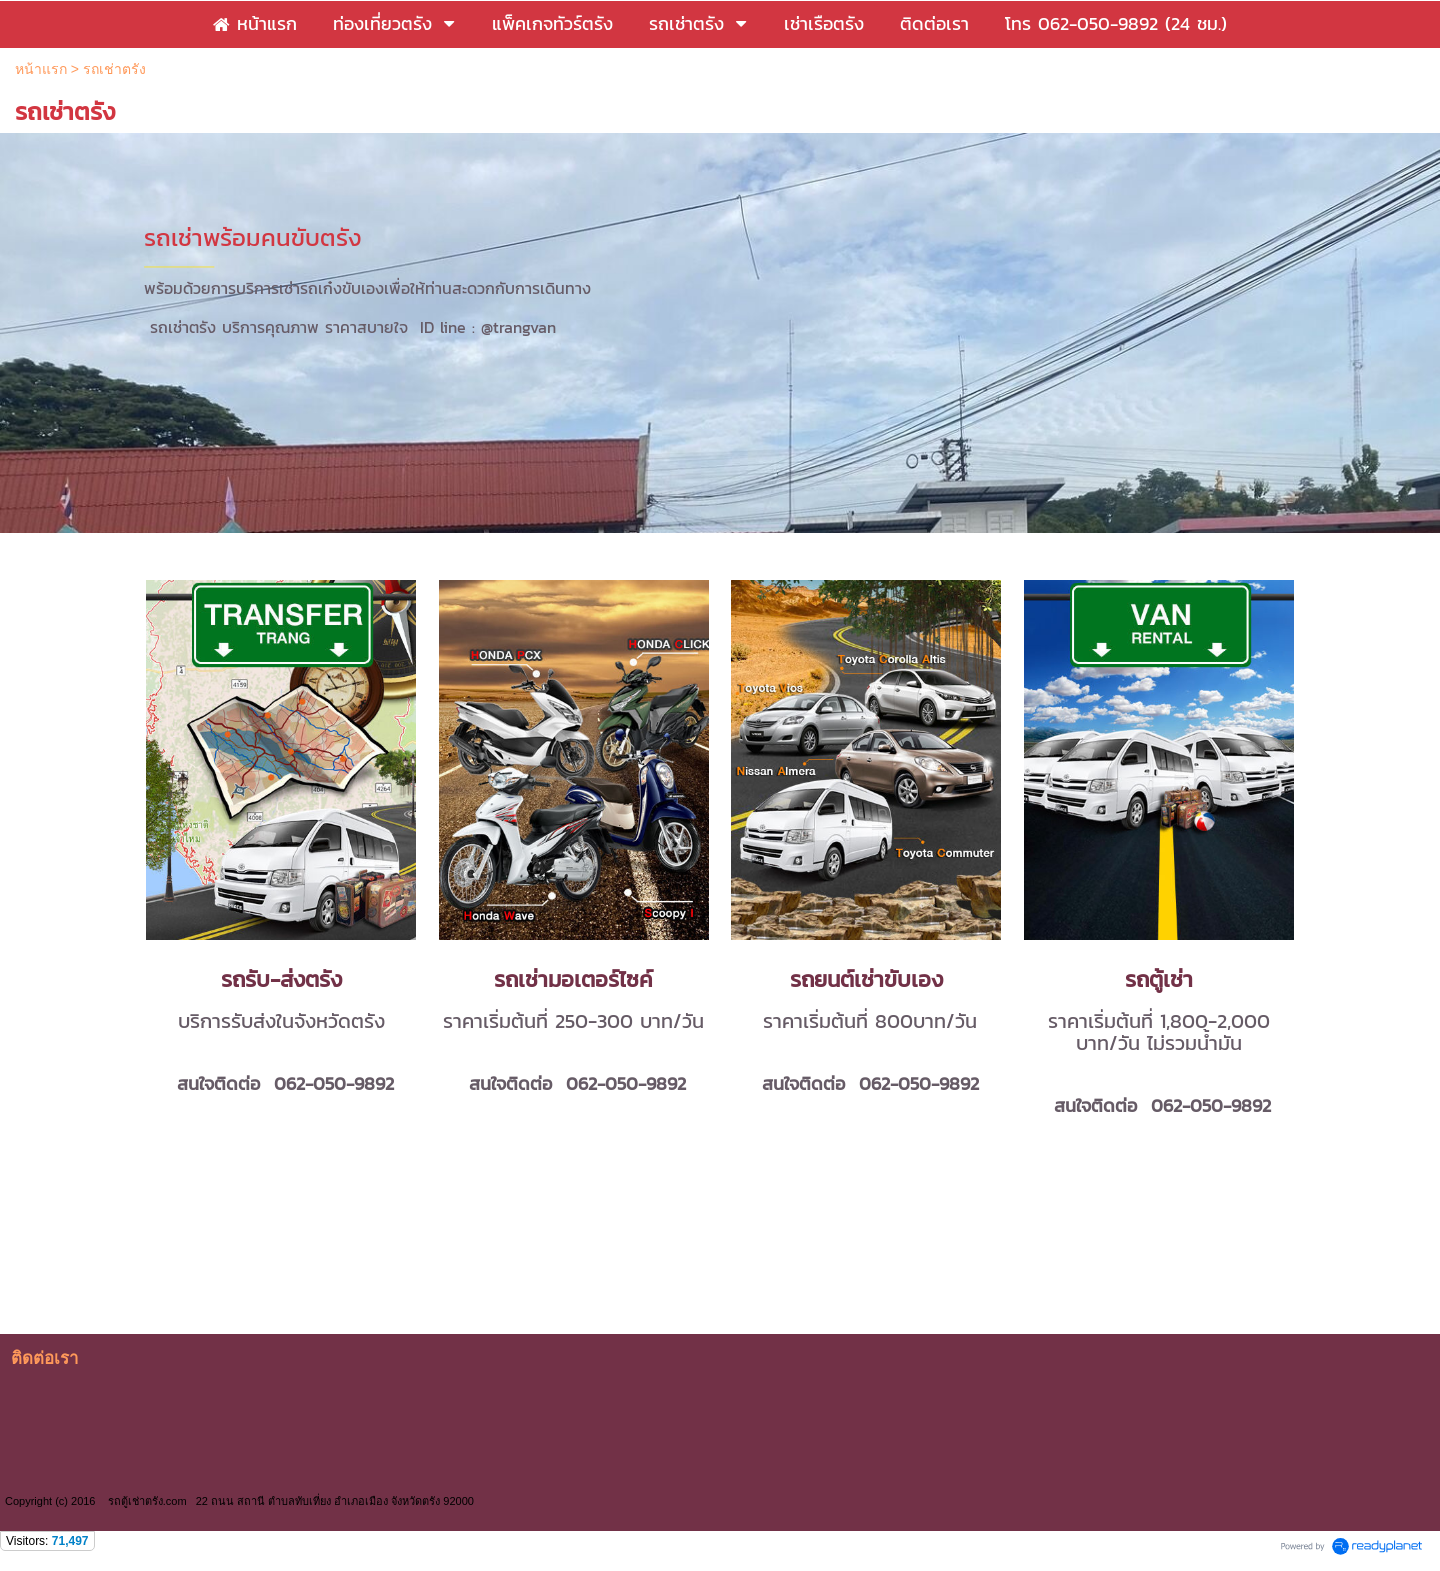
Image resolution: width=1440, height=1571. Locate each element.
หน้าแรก (41, 69)
